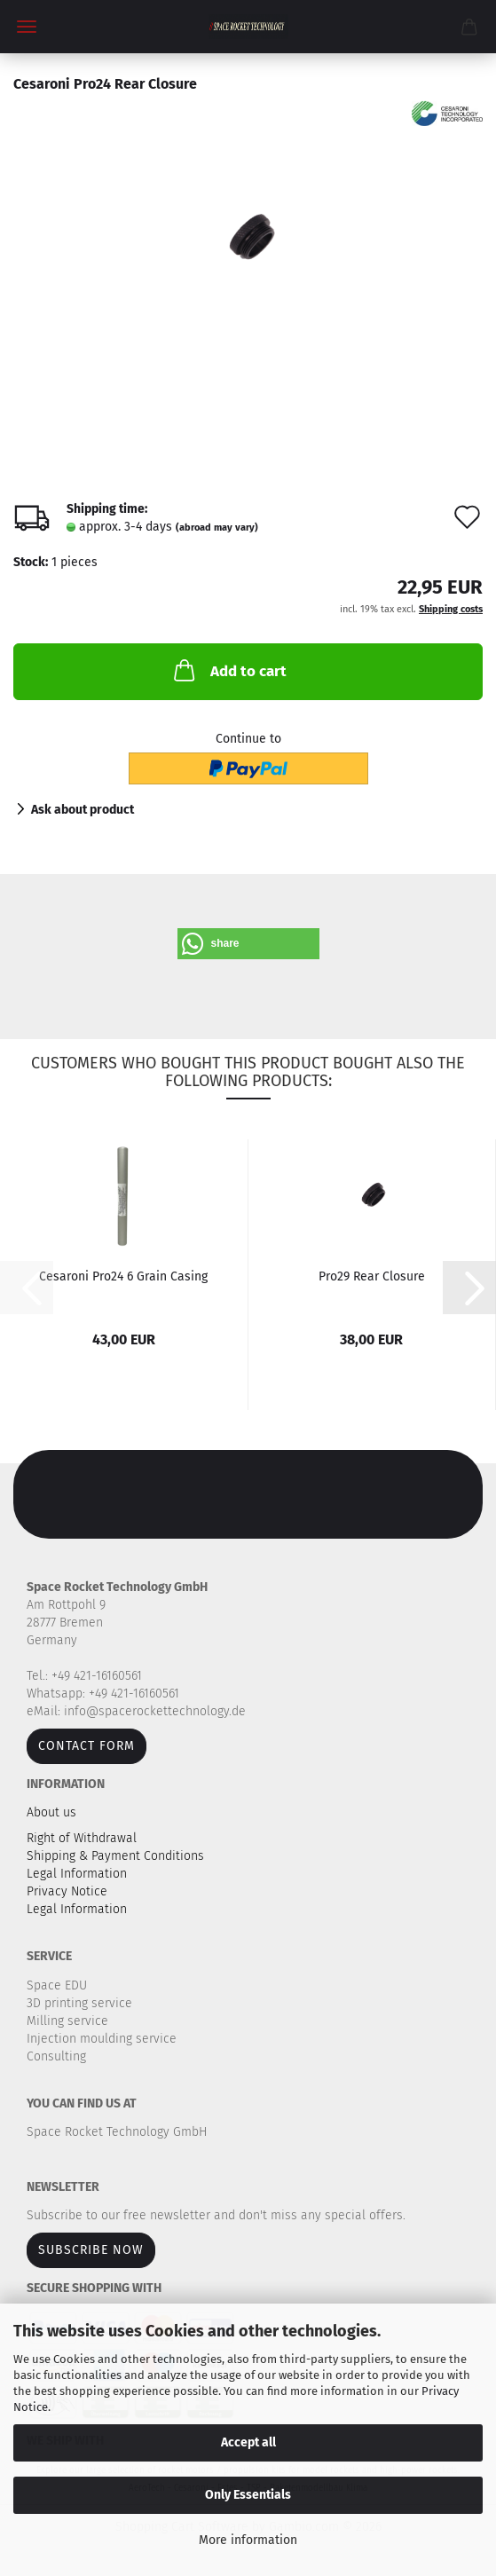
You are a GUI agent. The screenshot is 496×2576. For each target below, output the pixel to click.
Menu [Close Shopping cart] (26, 27)
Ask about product (82, 809)
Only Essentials (248, 2494)
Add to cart (228, 670)
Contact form (86, 1745)
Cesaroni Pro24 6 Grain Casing (123, 1276)
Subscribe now (91, 2249)
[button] (248, 943)
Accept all (248, 2442)
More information (248, 2540)
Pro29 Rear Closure (372, 1276)
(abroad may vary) (217, 527)
